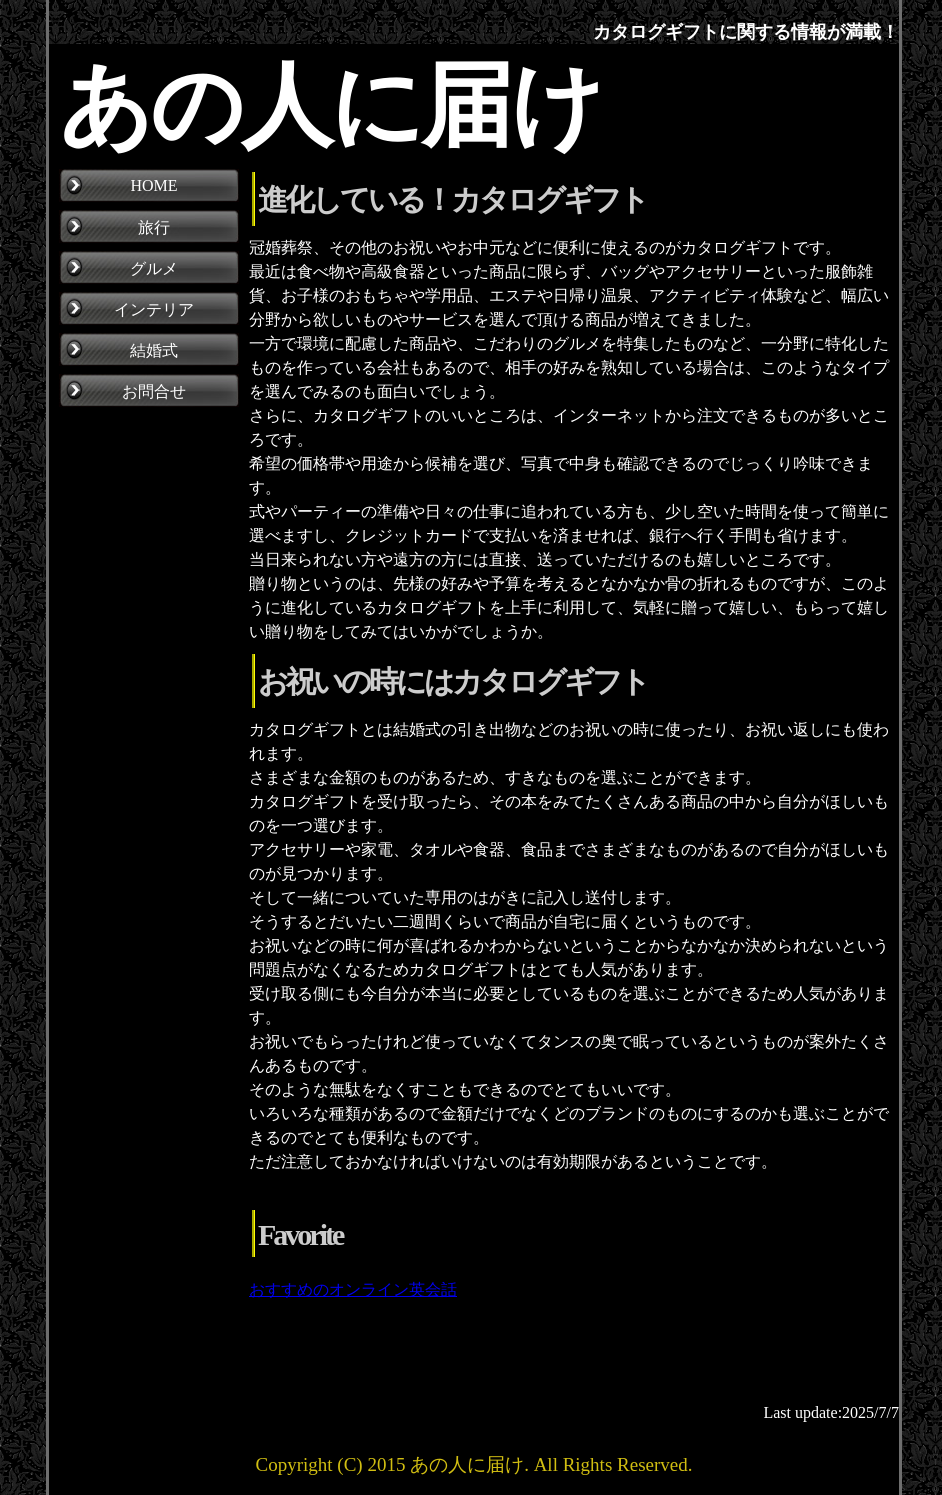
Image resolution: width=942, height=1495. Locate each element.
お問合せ (154, 391)
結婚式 (154, 350)
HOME (153, 185)
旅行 (154, 227)
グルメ (154, 268)
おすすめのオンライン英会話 (353, 1289)
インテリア (154, 309)
